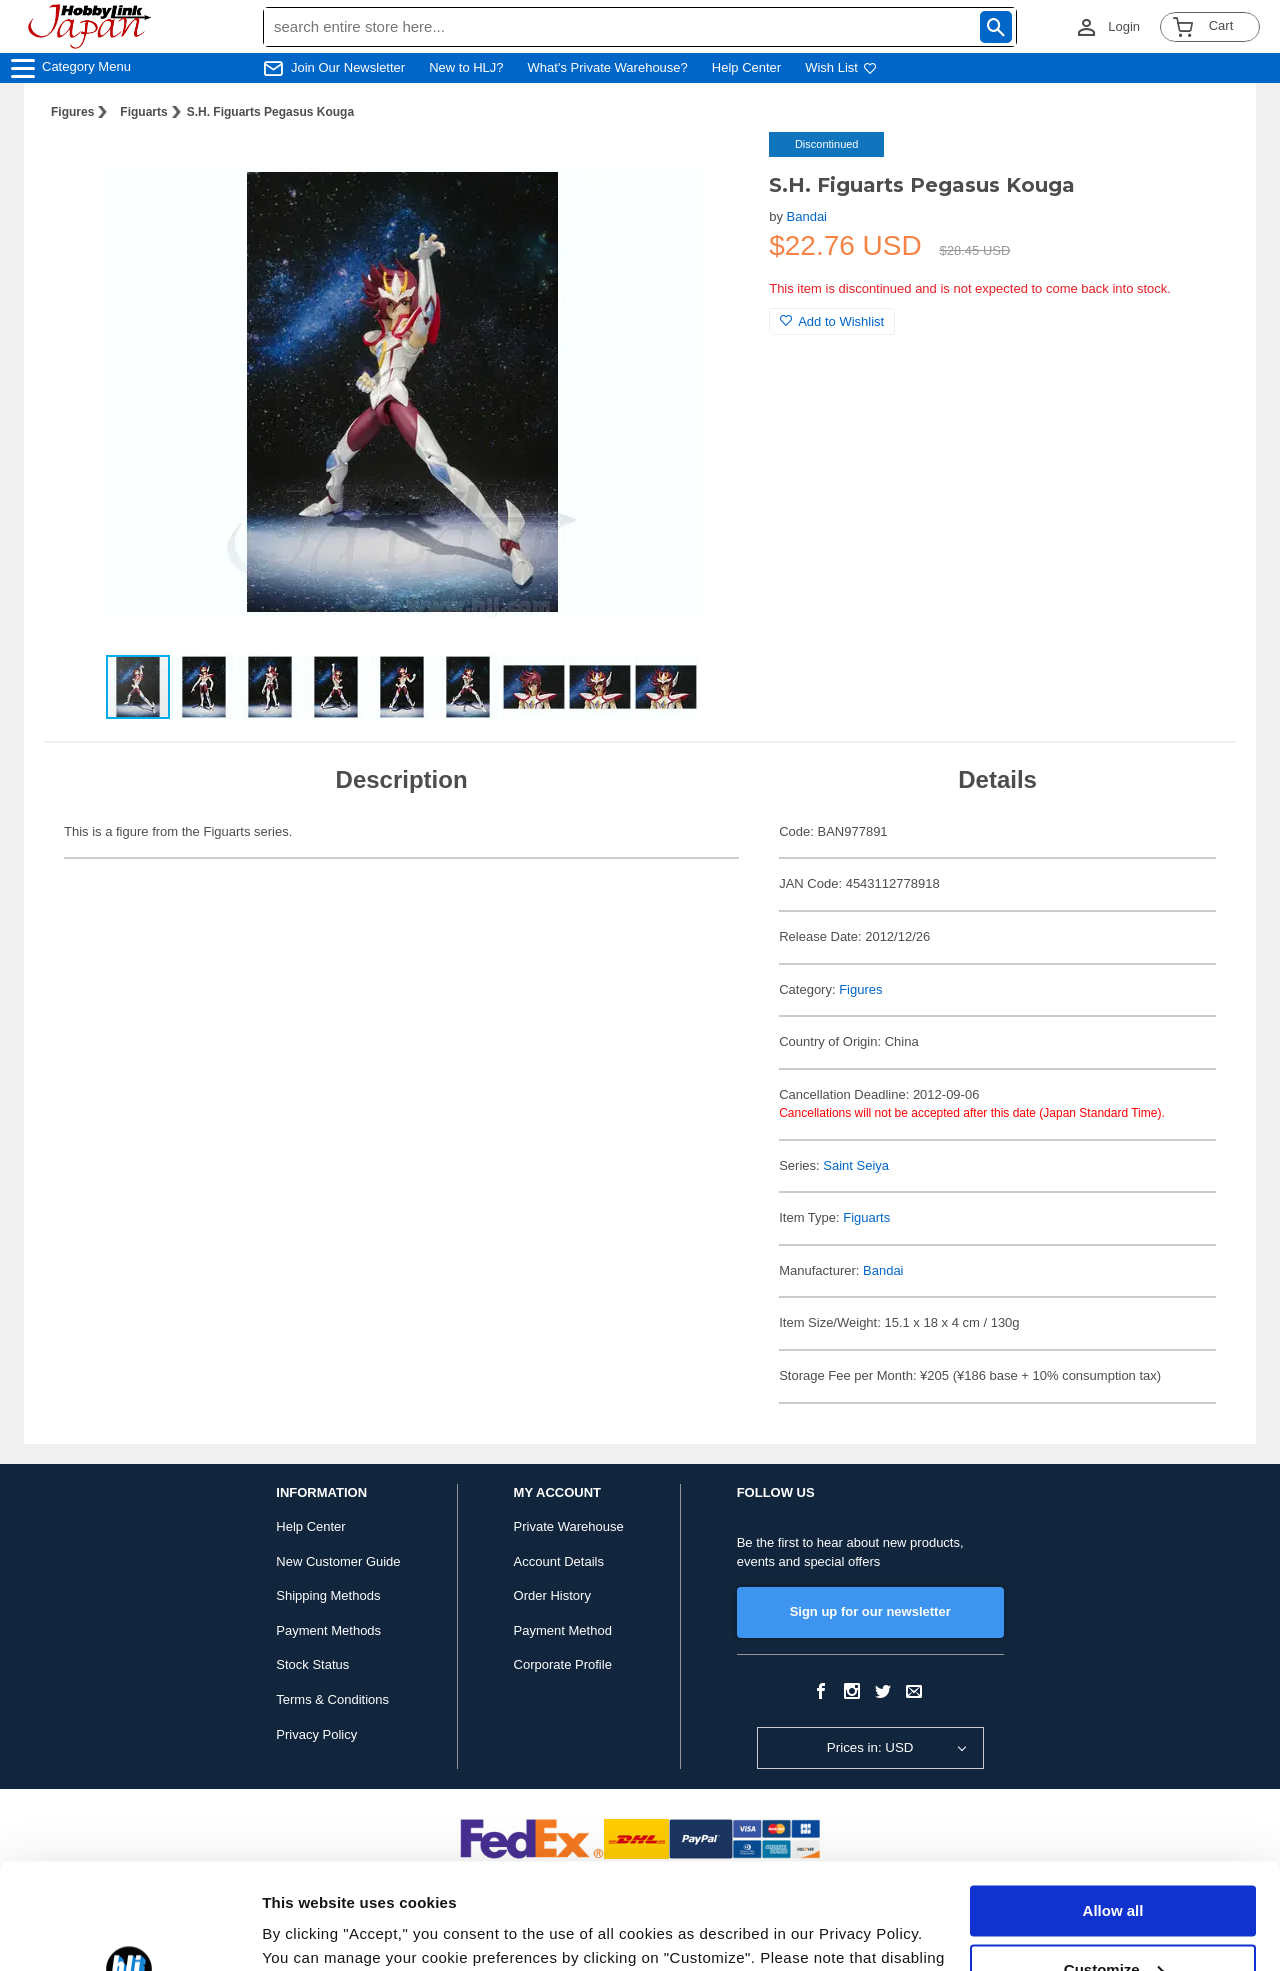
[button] (713, 168)
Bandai (807, 216)
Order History (552, 1595)
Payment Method (563, 1630)
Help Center (746, 67)
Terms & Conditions (332, 1699)
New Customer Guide (338, 1561)
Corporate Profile (563, 1664)
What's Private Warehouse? (608, 67)
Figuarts (143, 112)
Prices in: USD (870, 1747)
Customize (1114, 1863)
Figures (72, 112)
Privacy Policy (316, 1734)
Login (1124, 26)
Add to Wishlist (832, 321)
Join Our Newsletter (348, 67)
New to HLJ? (466, 67)
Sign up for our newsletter (870, 1611)
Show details (308, 1931)
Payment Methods (328, 1630)
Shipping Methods (328, 1595)
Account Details (559, 1561)
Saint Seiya (856, 1165)
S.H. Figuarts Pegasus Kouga (270, 112)
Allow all (1113, 1805)
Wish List (841, 67)
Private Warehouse (569, 1526)
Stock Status (312, 1664)
